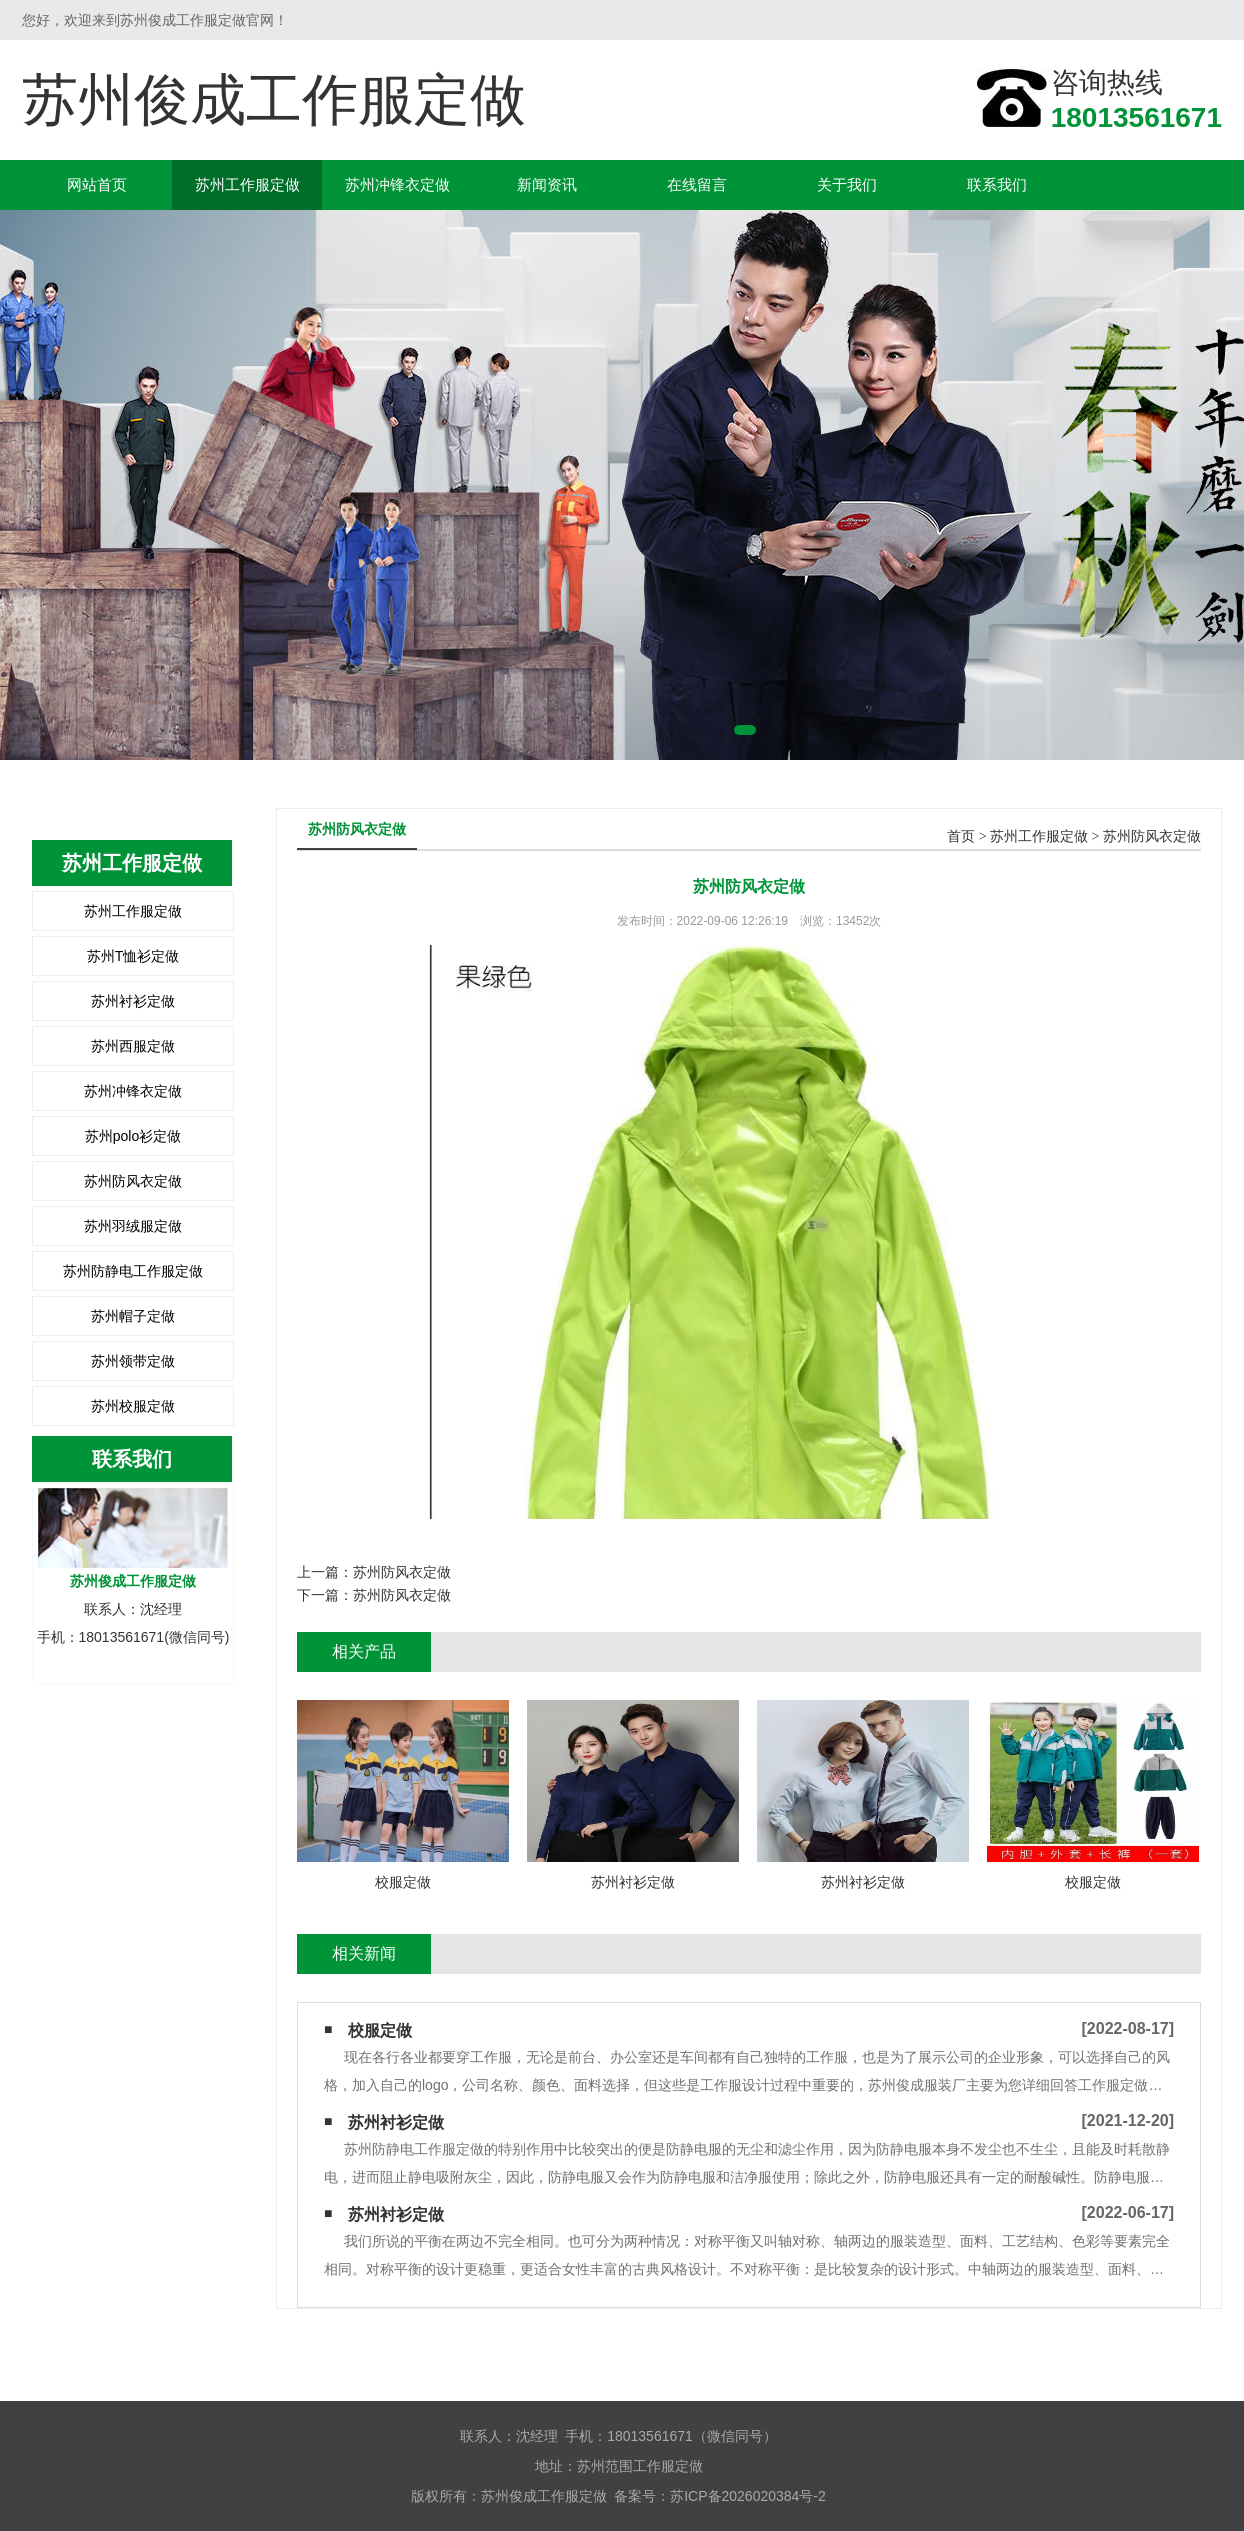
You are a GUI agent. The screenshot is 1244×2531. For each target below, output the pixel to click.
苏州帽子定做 (133, 1316)
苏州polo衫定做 (133, 1136)
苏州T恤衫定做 (133, 956)
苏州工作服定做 (247, 184)
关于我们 (847, 184)
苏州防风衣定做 (133, 1181)
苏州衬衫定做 (133, 1001)
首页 (961, 836)
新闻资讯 (547, 184)
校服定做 (380, 2030)
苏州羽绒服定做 (133, 1226)
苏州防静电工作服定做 (133, 1271)
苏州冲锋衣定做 (397, 184)
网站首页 (97, 184)
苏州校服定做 (133, 1406)
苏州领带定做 (133, 1361)
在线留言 (697, 184)
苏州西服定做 (133, 1046)
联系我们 (997, 184)
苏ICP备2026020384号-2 (748, 2496)
